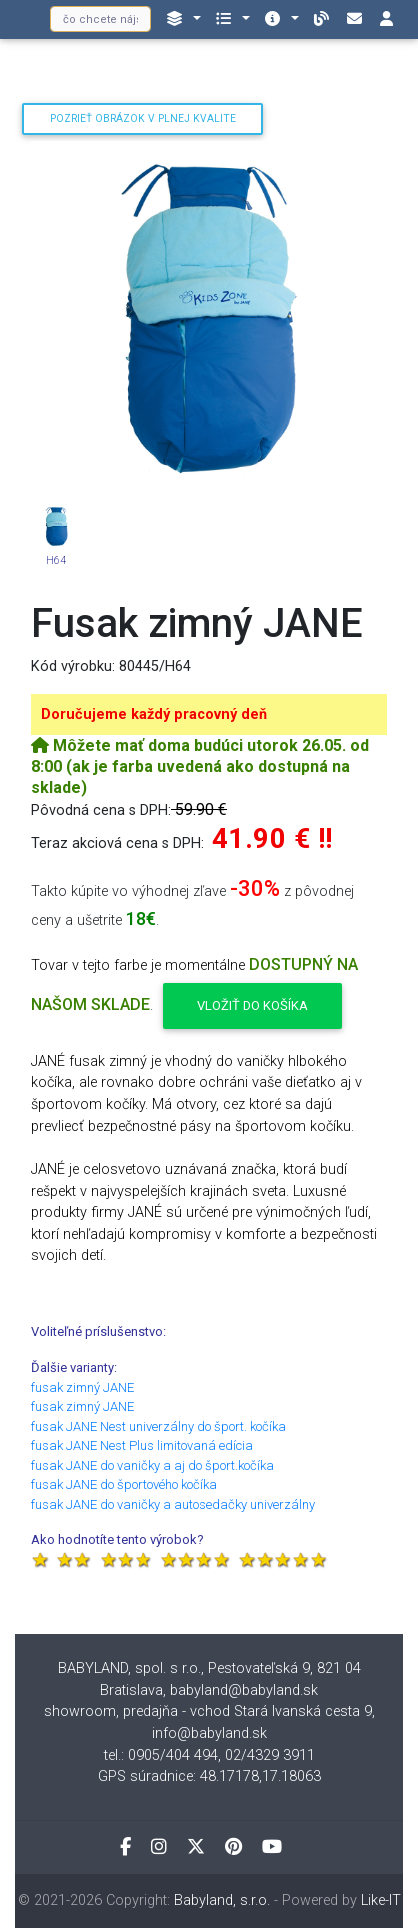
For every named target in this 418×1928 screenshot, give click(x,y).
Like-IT (381, 1900)
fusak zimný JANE (82, 1387)
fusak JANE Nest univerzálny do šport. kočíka (158, 1426)
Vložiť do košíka (252, 1005)
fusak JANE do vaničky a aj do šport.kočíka (152, 1465)
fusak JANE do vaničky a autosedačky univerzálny (173, 1504)
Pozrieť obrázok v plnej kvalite (143, 118)
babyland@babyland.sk (244, 1690)
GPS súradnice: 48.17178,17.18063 (209, 1776)
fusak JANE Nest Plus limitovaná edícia (142, 1445)
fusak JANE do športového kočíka (124, 1484)
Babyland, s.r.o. (222, 1900)
